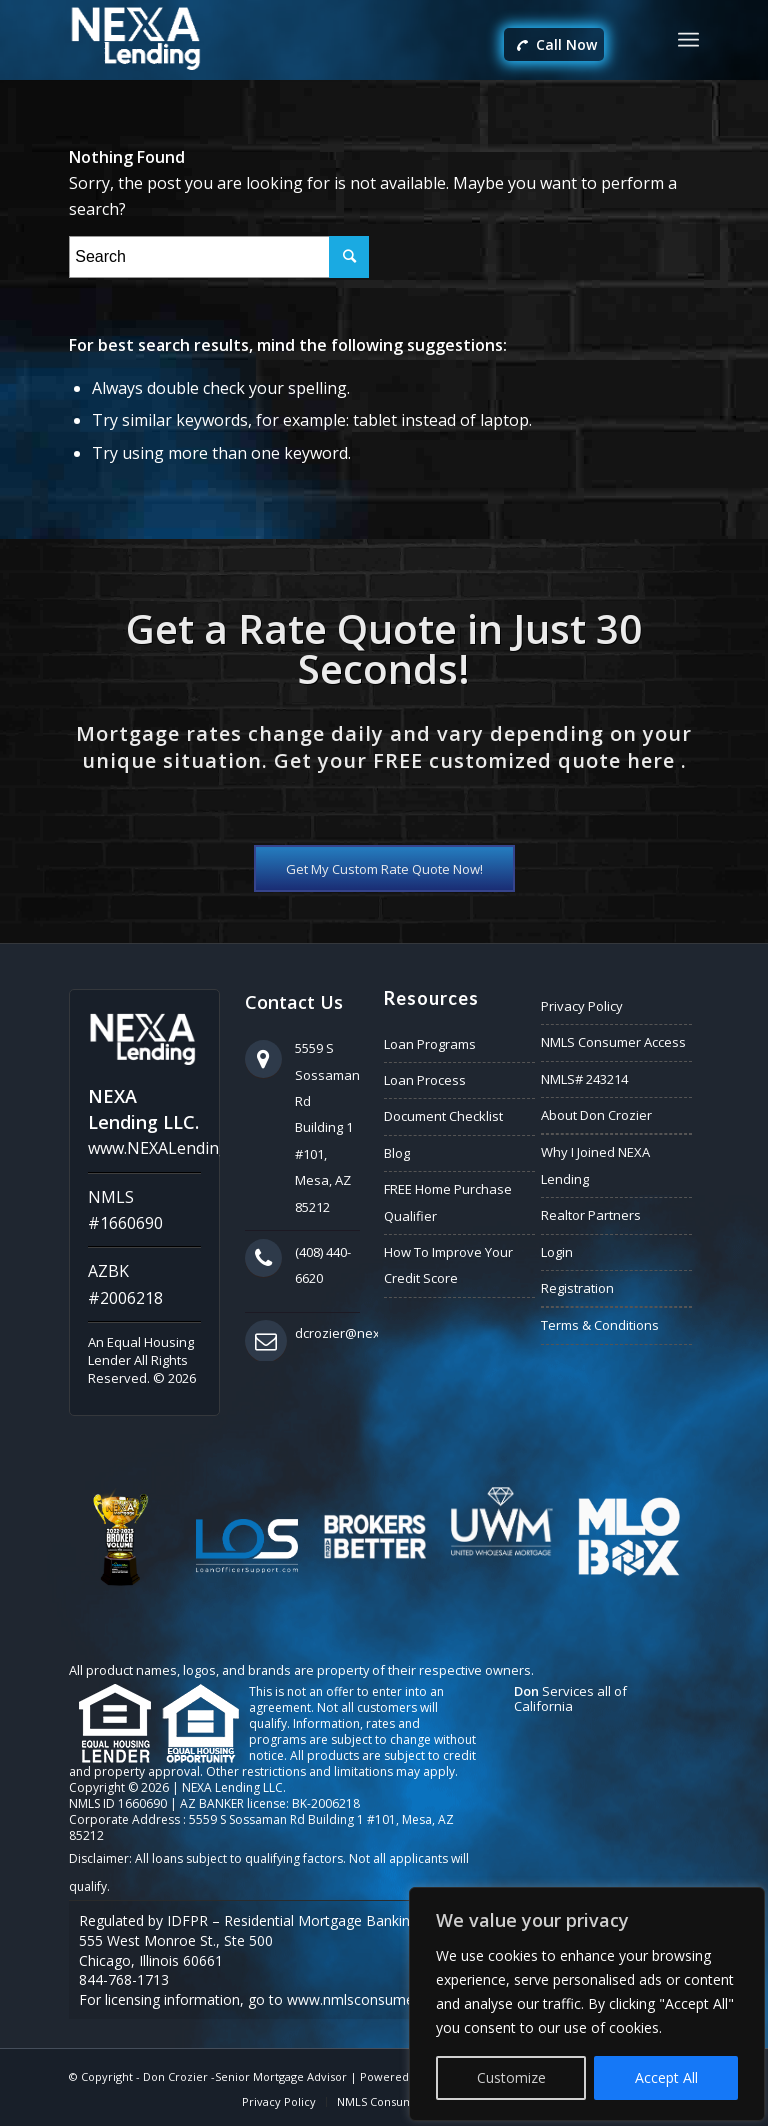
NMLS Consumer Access (613, 1042)
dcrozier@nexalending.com (378, 1333)
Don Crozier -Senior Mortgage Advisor (245, 2076)
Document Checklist (443, 1116)
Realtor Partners (591, 1215)
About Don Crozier (596, 1115)
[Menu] (688, 40)
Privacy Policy (582, 1006)
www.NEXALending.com (175, 1148)
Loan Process (425, 1080)
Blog (397, 1153)
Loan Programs (430, 1044)
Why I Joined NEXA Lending (595, 1165)
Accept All (666, 2077)
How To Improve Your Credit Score (448, 1265)
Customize (511, 2077)
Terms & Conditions (600, 1325)
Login (557, 1252)
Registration (577, 1288)
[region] (587, 2004)
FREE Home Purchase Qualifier (448, 1202)
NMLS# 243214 (584, 1079)
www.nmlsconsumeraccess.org (387, 1999)
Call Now (556, 45)
